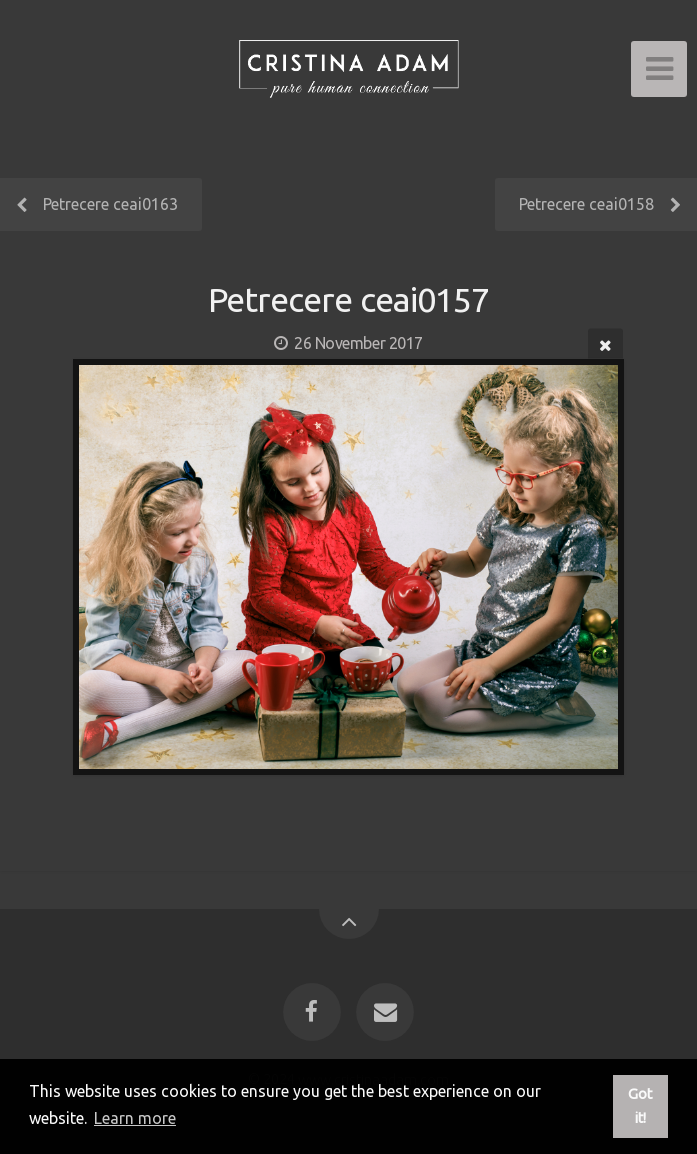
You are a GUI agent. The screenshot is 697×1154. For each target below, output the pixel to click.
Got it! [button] (640, 1106)
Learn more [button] (135, 1118)
